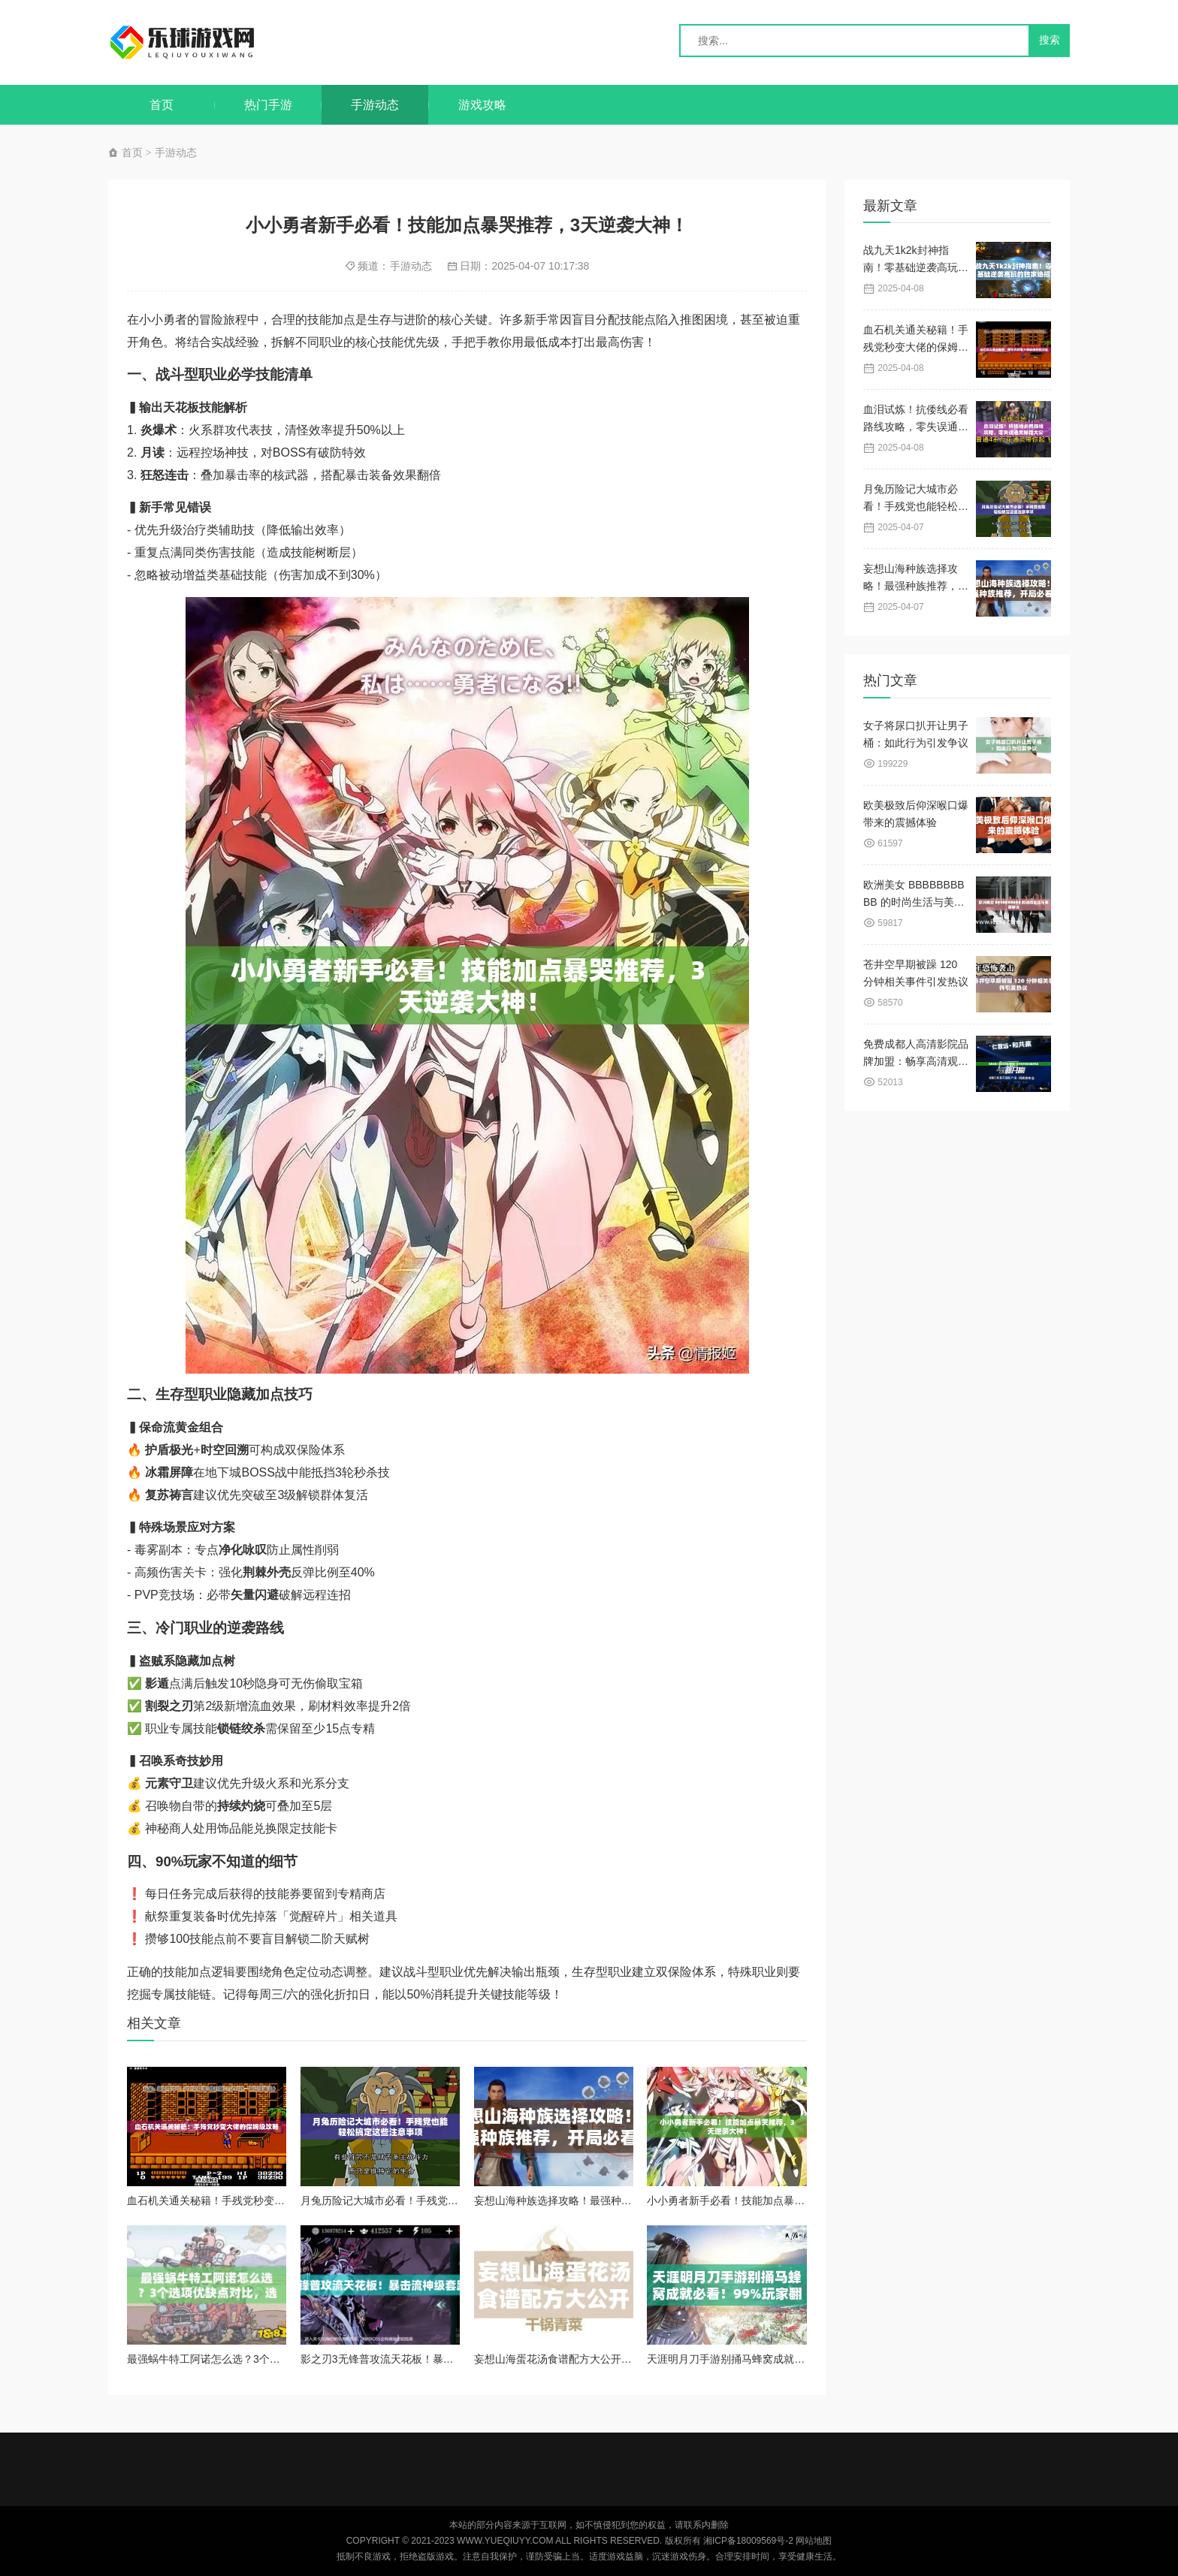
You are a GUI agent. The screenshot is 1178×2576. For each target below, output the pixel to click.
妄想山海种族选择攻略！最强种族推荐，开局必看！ (595, 2200)
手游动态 (375, 104)
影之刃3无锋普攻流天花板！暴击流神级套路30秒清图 (425, 2359)
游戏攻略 (482, 104)
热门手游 (268, 104)
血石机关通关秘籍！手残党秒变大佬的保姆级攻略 (242, 2200)
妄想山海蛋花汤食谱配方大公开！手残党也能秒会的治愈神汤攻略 (626, 2359)
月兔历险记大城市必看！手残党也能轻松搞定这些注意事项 (437, 2200)
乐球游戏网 (196, 42)
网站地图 (814, 2540)
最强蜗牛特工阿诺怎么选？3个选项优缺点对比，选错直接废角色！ (282, 2359)
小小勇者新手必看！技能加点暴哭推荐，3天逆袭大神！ (776, 2200)
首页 (162, 104)
